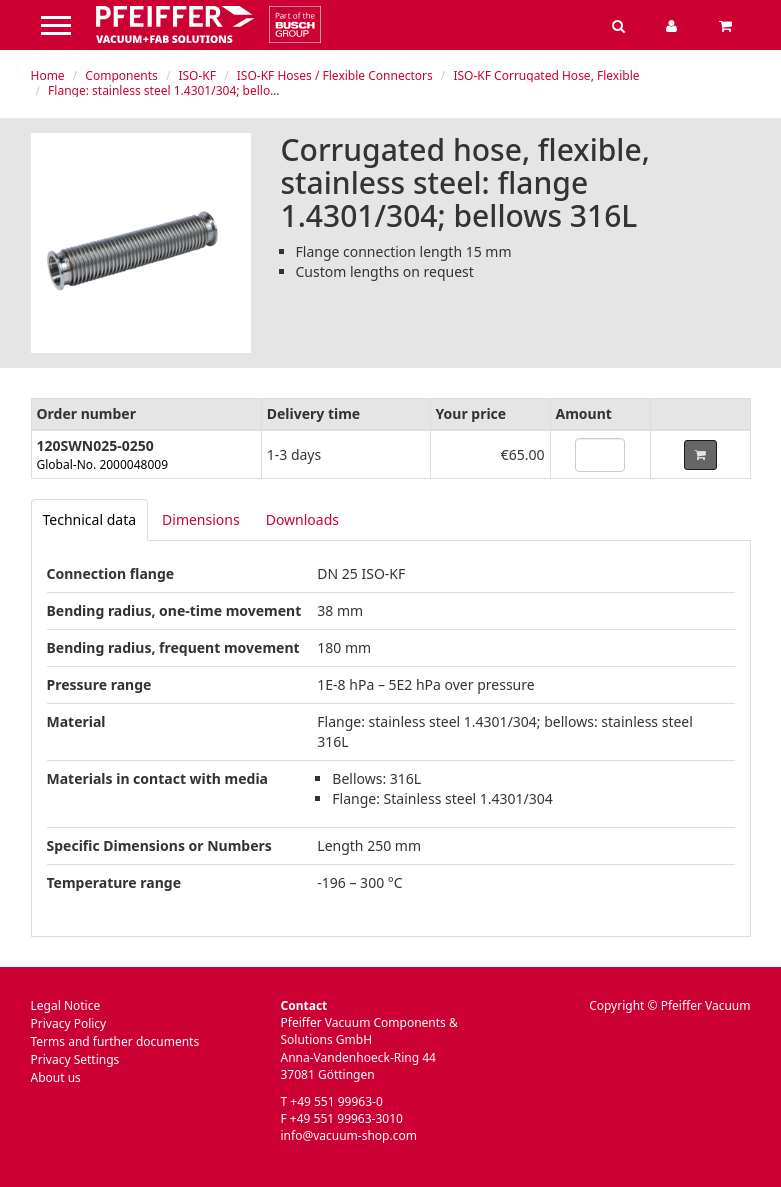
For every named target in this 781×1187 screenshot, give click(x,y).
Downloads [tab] (302, 519)
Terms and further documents (115, 1041)
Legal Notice (66, 1005)
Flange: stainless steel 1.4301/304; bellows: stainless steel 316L (224, 90)
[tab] (90, 520)
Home (48, 75)
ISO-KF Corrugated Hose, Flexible (546, 75)
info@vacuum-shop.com (349, 1135)
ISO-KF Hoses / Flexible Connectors (335, 75)
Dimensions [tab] (201, 519)
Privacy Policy (69, 1023)
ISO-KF (197, 75)
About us (56, 1077)
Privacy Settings (75, 1059)
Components (121, 75)
